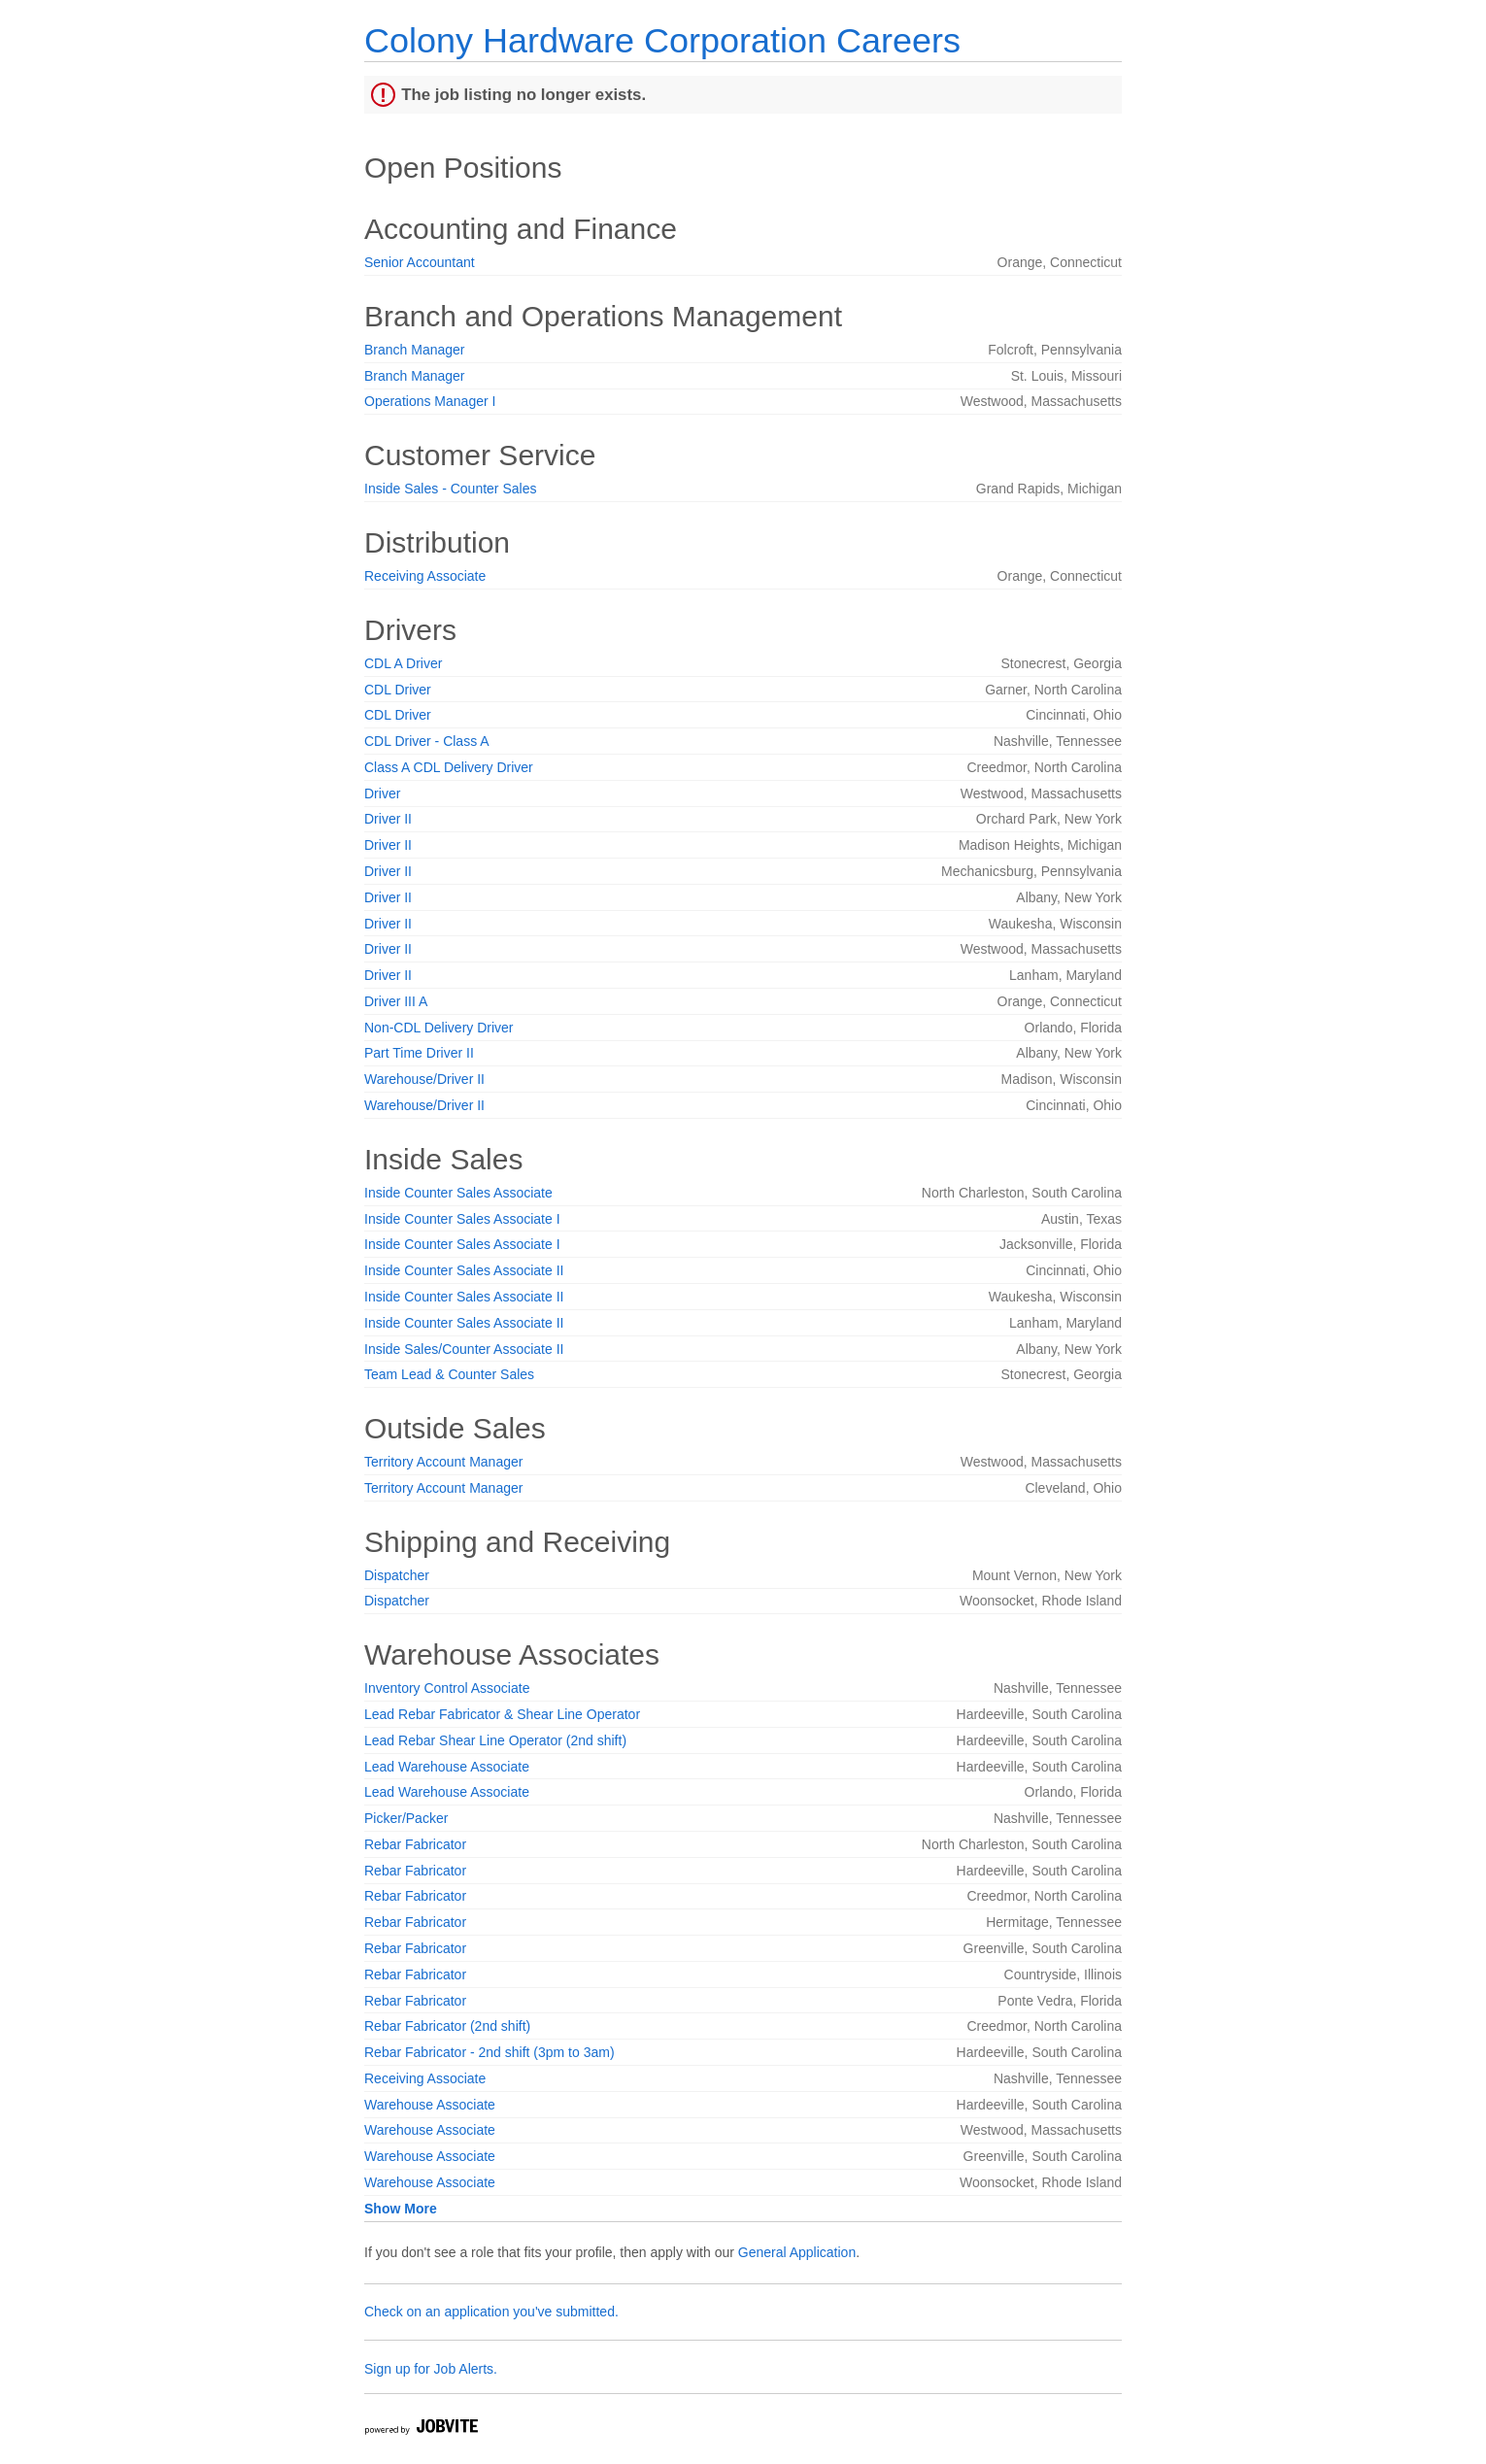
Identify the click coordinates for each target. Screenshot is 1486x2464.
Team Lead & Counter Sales (449, 1374)
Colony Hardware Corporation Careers (662, 40)
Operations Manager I (429, 401)
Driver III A (395, 1001)
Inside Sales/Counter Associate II (463, 1349)
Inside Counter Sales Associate (458, 1192)
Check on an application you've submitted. (491, 2311)
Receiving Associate (425, 576)
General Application (797, 2252)
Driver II (388, 819)
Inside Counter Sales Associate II (463, 1270)
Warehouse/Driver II (424, 1079)
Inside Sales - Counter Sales (450, 488)
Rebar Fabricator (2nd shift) (447, 2026)
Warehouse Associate (429, 2104)
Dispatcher (396, 1575)
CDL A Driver (403, 663)
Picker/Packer (406, 1818)
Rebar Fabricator (415, 1844)
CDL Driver (397, 689)
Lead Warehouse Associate (446, 1766)
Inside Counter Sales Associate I (462, 1219)
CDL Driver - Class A (427, 741)
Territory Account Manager (443, 1461)
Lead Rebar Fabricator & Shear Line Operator (502, 1714)
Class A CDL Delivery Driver (448, 767)
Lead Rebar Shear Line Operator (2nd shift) (495, 1740)
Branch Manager (414, 349)
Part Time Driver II (419, 1053)
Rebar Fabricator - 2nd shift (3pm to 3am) (489, 2052)
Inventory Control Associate (446, 1688)
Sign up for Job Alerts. (430, 2369)
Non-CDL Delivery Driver (439, 1027)
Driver (382, 793)
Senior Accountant (419, 262)
